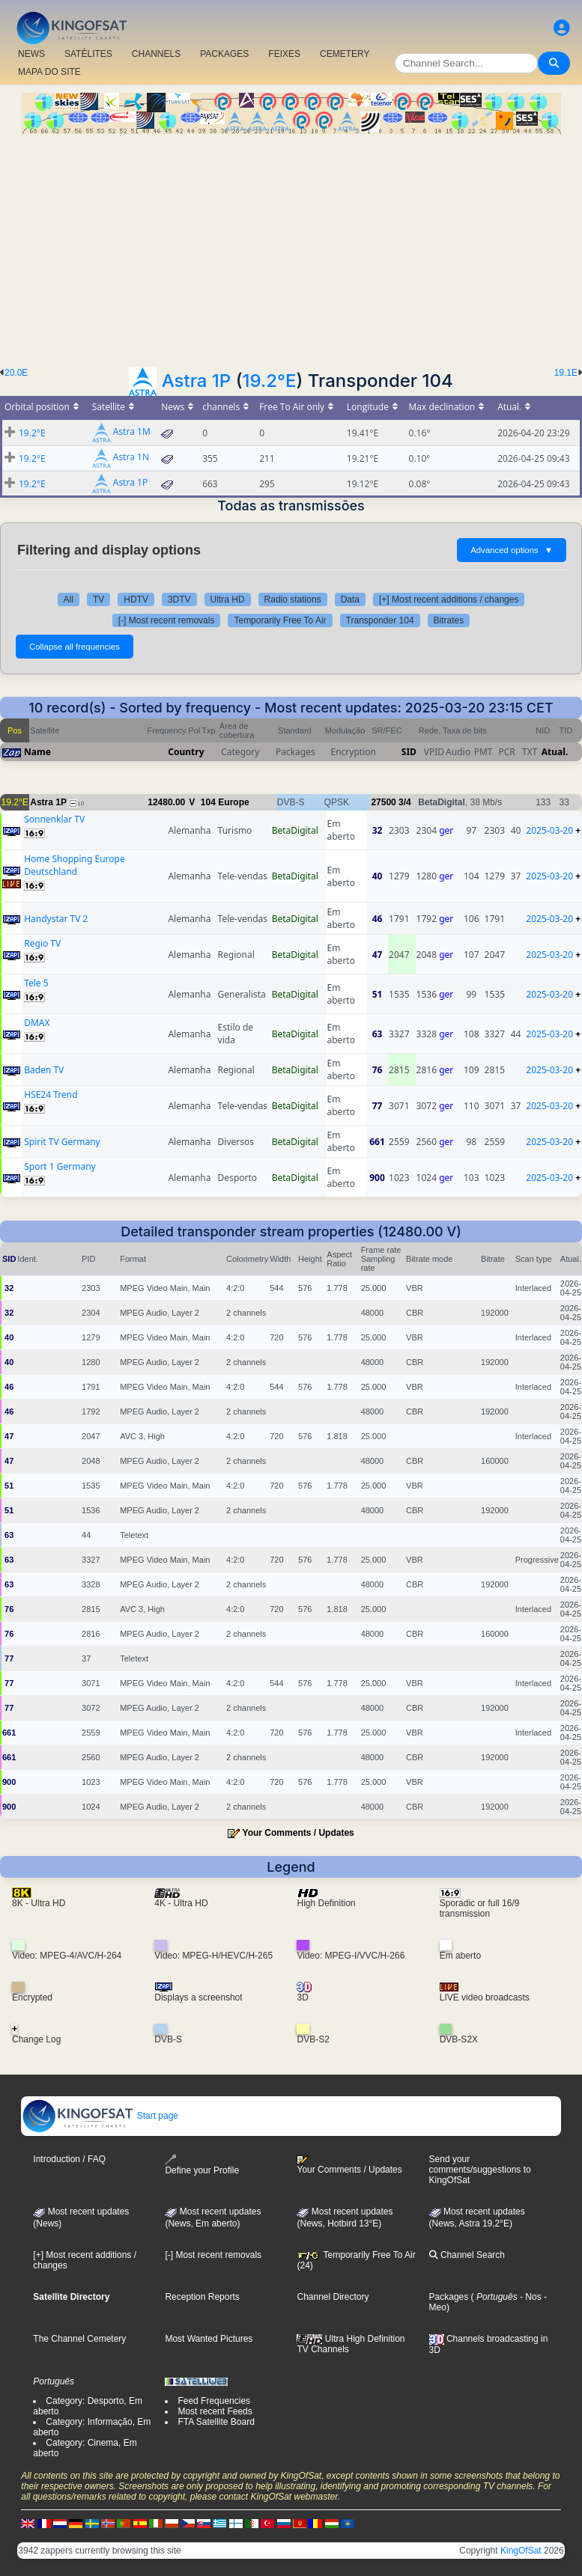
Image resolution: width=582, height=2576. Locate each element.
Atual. (555, 751)
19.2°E (269, 380)
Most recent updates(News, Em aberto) (213, 2217)
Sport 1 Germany (60, 1166)
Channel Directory (333, 2297)
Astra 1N (131, 457)
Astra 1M (132, 432)
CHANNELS (156, 54)
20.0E (16, 372)
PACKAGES (224, 54)
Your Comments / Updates (298, 1833)
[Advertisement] (291, 246)
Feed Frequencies (214, 2401)
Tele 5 (36, 983)
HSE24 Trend (50, 1094)
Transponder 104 (380, 620)
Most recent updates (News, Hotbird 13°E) (344, 2217)
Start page (100, 2115)
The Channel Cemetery (79, 2339)
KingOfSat (521, 2550)
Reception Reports (202, 2297)
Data (350, 599)
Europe (233, 802)
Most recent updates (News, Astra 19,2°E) (477, 2217)
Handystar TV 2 (56, 918)
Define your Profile (202, 2165)
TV (98, 599)
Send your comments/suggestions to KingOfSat (480, 2169)
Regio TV (42, 943)
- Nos (530, 2297)
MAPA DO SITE (49, 72)
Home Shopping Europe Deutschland (74, 865)
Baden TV (44, 1069)
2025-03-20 (549, 830)
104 (208, 802)
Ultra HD (227, 599)
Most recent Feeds (215, 2411)
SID (408, 751)
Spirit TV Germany (62, 1141)
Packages (449, 2297)
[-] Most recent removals (166, 620)
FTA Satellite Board (216, 2422)
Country (186, 751)
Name (37, 751)
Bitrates (449, 620)
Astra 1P (196, 380)
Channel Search (467, 2255)
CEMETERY (344, 54)
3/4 (404, 802)
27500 (383, 802)
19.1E (566, 372)
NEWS (31, 54)
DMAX (36, 1022)
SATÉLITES (88, 54)
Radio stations (292, 599)
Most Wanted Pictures (208, 2339)
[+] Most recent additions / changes (448, 599)
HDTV (136, 599)
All (68, 599)
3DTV (179, 599)
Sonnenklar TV (54, 819)
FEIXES (284, 54)
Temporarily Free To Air (280, 620)
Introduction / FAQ (69, 2159)
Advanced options (511, 550)
